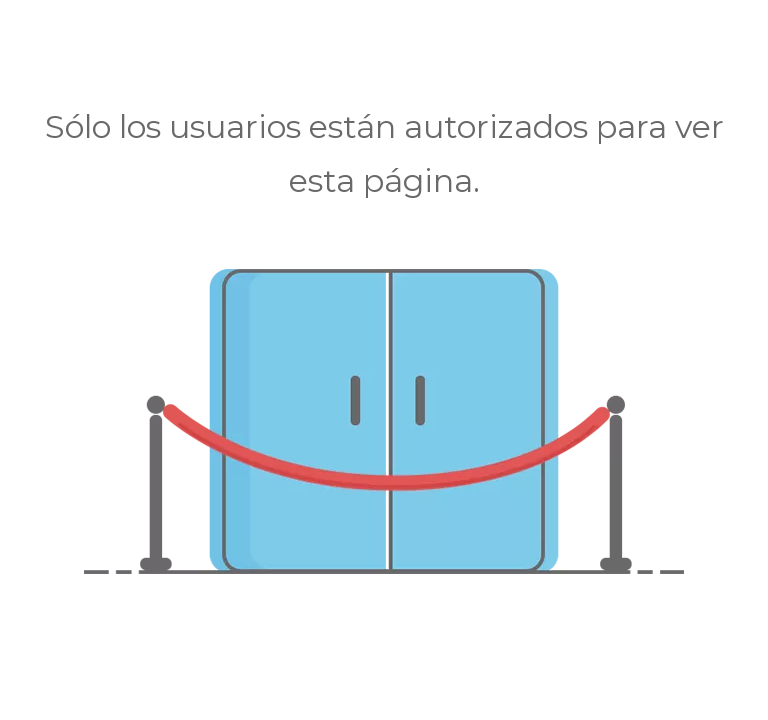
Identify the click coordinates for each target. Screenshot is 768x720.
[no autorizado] (384, 421)
